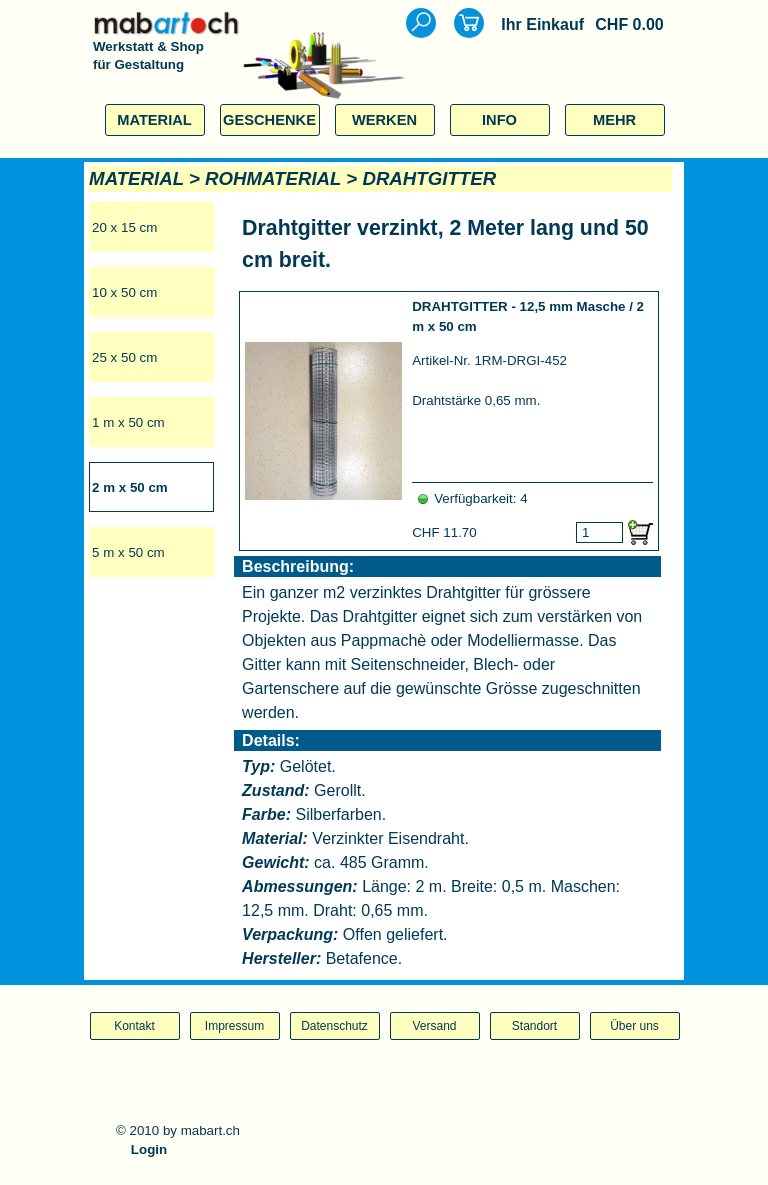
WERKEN (384, 120)
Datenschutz (334, 1026)
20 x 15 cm (124, 227)
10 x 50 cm (124, 292)
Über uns (634, 1026)
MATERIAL (154, 120)
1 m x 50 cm (128, 422)
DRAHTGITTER (429, 178)
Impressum (234, 1026)
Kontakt (134, 1026)
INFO (499, 120)
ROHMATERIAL (273, 178)
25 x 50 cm (124, 357)
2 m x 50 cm (130, 487)
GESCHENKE (269, 120)
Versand (434, 1026)
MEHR (614, 120)
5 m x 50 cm (128, 552)
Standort (534, 1026)
